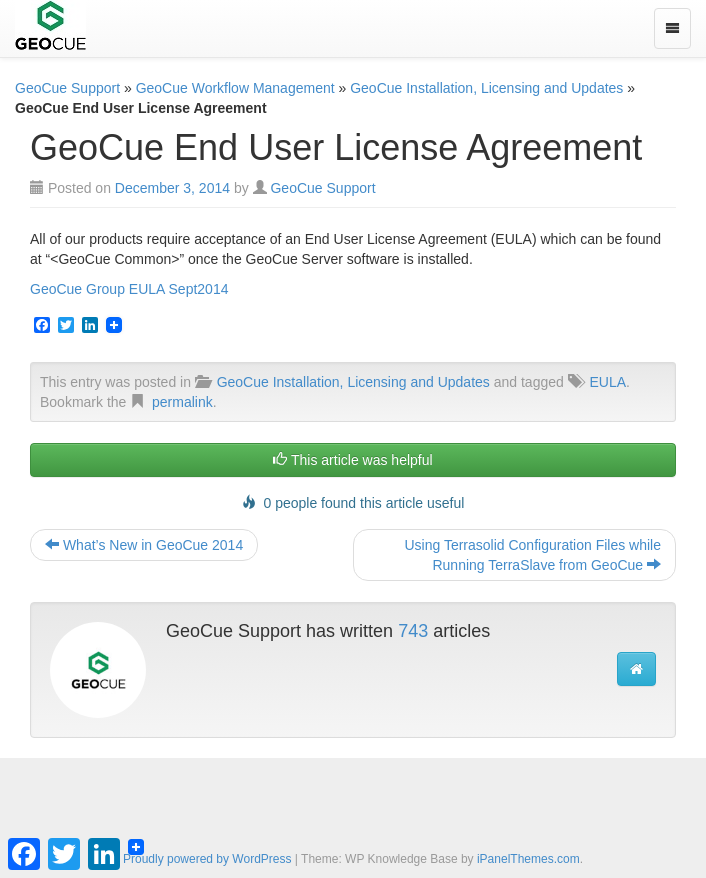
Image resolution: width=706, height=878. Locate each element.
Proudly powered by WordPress (207, 859)
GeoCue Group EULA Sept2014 (129, 289)
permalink (182, 402)
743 (413, 631)
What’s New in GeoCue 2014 (144, 545)
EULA (607, 382)
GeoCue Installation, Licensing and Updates (486, 88)
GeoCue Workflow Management (235, 88)
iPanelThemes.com (528, 859)
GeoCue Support (67, 88)
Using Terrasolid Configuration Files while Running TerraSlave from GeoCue (532, 555)
